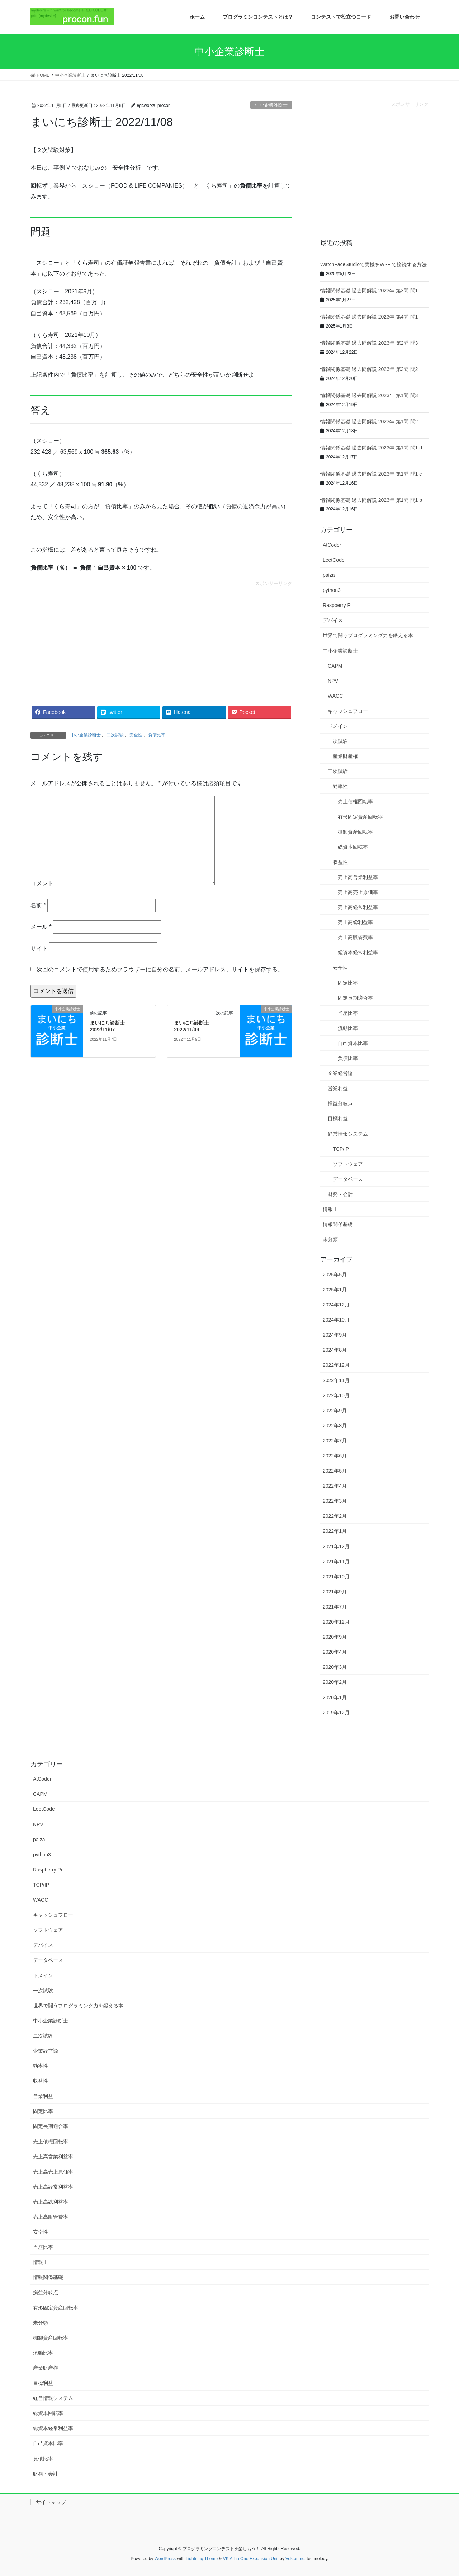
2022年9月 (335, 1410)
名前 (38, 905)
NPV (333, 681)
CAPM (335, 666)
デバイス (333, 620)
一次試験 (338, 741)
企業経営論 (340, 1073)
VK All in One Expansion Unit (251, 2558)
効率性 (340, 786)
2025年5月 (335, 1274)
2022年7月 (335, 1441)
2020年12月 (336, 1622)
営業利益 (338, 1088)
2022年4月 (335, 1486)
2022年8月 (335, 1425)
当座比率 (348, 1013)
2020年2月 (335, 1682)
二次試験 (115, 735)
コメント (41, 883)
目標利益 (338, 1118)
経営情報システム (348, 1134)
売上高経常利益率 (358, 907)
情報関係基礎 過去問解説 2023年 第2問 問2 (369, 369)
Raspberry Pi (337, 605)
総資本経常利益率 (358, 952)
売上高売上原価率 (358, 892)
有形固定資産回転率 (360, 817)
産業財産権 (345, 756)
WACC (335, 696)
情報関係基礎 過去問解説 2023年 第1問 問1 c (371, 474)
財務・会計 (340, 1194)
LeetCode (334, 560)
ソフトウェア (348, 1164)
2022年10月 (336, 1395)
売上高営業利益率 (358, 877)
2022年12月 (336, 1365)
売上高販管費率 (355, 937)
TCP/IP (341, 1149)
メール (41, 927)
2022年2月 (335, 1516)
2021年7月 (335, 1607)
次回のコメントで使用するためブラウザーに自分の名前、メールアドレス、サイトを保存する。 (160, 969)
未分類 (330, 1239)
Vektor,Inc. (295, 2558)
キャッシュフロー (348, 711)
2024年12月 (336, 1305)
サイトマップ (51, 2502)
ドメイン (338, 726)
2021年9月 (335, 1592)
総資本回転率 (353, 847)
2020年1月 (335, 1697)
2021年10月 (336, 1576)
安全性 (135, 735)
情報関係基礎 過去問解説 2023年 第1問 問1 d (371, 448)
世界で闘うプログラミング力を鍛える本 (368, 635)
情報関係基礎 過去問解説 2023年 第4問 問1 (369, 317)
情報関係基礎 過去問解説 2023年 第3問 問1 (369, 290)
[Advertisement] (161, 637)
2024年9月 (335, 1335)
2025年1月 (335, 1289)
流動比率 (348, 1028)
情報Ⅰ (330, 1209)
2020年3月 (335, 1667)
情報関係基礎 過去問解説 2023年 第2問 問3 (369, 343)
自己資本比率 (353, 1043)
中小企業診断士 (271, 105)
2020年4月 (335, 1652)
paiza (329, 575)
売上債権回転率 (355, 801)
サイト (39, 949)
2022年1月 (335, 1531)
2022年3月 (335, 1501)
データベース (348, 1179)
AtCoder (332, 545)
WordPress (165, 2558)
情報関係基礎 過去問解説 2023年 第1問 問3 (369, 395)
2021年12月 (336, 1546)
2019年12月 (336, 1712)
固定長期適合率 (355, 998)
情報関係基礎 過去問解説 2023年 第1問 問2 (369, 421)
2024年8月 (335, 1350)
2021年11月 (336, 1561)
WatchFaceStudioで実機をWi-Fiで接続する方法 (373, 264)
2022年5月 (335, 1471)
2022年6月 (335, 1456)
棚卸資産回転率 (355, 832)
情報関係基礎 (338, 1224)
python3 (332, 590)
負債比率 (156, 735)
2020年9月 (335, 1637)
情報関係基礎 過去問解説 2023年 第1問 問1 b (371, 500)
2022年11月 (336, 1380)
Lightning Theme (202, 2558)
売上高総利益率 (355, 922)
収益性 (340, 862)
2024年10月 (336, 1320)
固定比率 (348, 983)
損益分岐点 (340, 1103)
